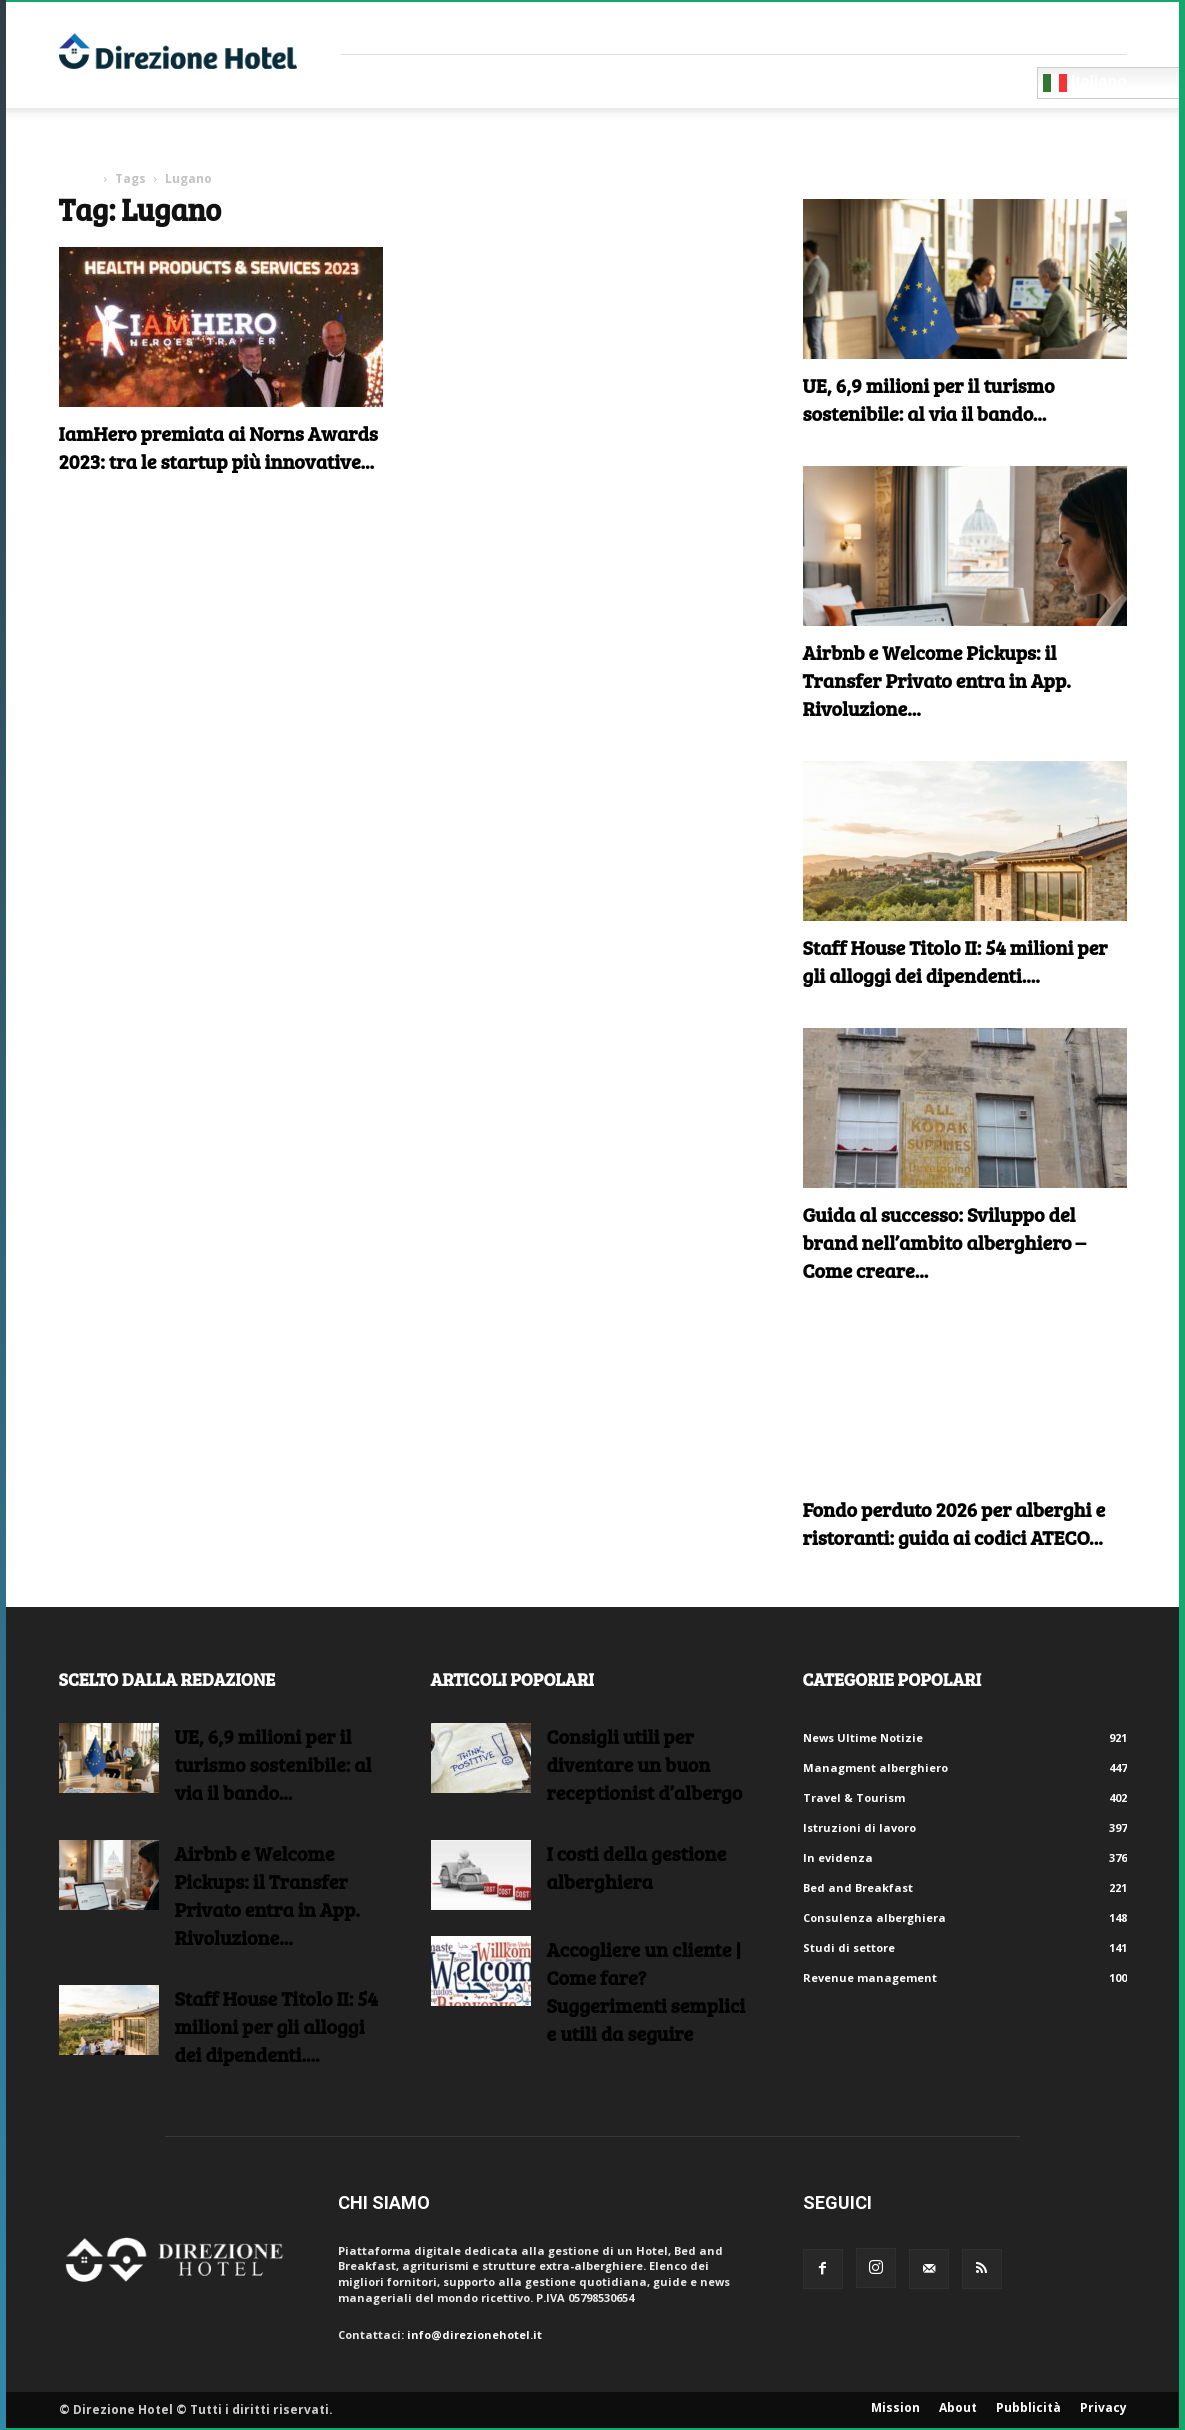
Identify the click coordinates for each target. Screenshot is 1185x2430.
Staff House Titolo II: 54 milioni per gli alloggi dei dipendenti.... (955, 961)
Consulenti (529, 81)
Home (77, 178)
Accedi (1107, 27)
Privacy (1103, 2407)
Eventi (738, 81)
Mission (895, 2407)
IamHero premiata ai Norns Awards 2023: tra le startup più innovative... (218, 447)
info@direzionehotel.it (474, 2334)
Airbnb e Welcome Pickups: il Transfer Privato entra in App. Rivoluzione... (937, 680)
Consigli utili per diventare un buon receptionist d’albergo (645, 1764)
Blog (818, 81)
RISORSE (647, 81)
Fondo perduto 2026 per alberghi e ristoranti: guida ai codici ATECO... (954, 1523)
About (958, 2407)
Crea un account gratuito (994, 27)
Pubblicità (1028, 2407)
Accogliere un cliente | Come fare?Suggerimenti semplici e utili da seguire (646, 1991)
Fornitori (401, 81)
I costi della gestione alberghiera (637, 1867)
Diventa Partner (948, 81)
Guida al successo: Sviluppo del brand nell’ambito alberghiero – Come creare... (944, 1242)
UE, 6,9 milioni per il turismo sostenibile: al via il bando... (929, 399)
